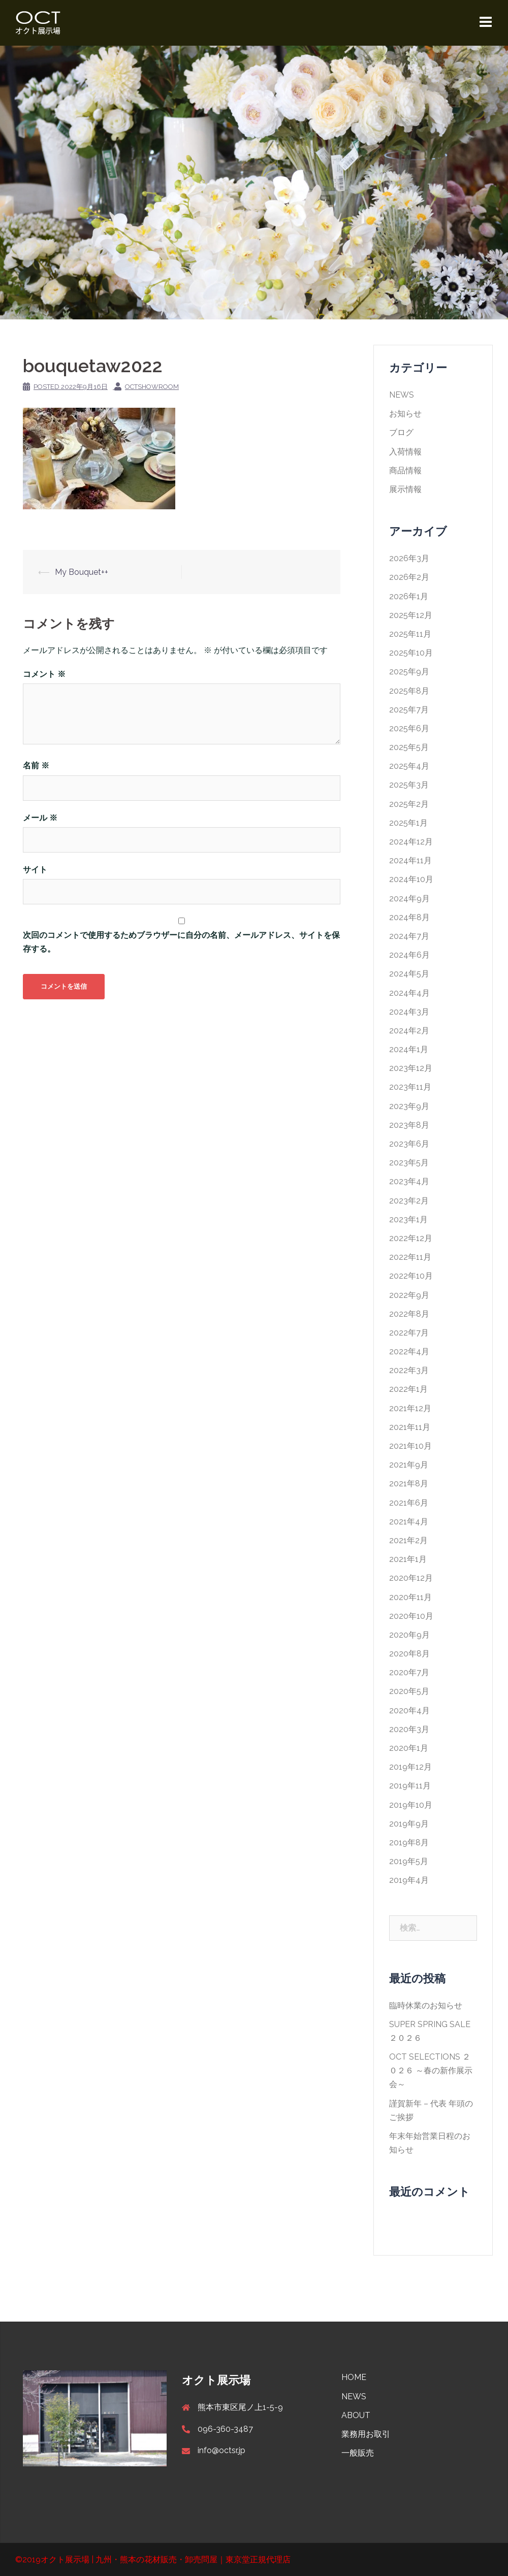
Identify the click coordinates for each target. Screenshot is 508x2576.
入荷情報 (405, 451)
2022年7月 (409, 1333)
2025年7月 (409, 709)
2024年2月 (409, 1030)
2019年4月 (409, 1880)
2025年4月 (409, 766)
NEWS (401, 395)
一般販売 (357, 2453)
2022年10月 (411, 1276)
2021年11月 (409, 1427)
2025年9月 (409, 671)
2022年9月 (409, 1295)
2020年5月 (409, 1691)
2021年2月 (408, 1540)
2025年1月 (408, 823)
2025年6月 (409, 728)
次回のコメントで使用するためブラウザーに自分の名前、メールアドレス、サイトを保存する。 (181, 942)
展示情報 (405, 489)
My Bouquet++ (81, 572)
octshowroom (152, 386)
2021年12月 (410, 1408)
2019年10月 (410, 1805)
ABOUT (355, 2415)
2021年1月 (408, 1559)
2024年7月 (409, 936)
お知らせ (405, 413)
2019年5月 (408, 1861)
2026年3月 (409, 558)
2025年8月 (409, 691)
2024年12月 (411, 841)
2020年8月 (409, 1653)
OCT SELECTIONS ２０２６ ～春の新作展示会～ (430, 2070)
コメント (44, 674)
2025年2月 (409, 804)
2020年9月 (409, 1635)
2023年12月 (410, 1068)
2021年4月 (408, 1521)
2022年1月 (408, 1389)
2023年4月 (409, 1181)
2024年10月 (411, 879)
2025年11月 (410, 634)
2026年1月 (408, 596)
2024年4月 (409, 993)
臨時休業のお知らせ (425, 2005)
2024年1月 (408, 1049)
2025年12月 (410, 615)
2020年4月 (409, 1710)
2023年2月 (409, 1200)
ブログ (401, 432)
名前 (36, 765)
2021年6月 (408, 1503)
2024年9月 (409, 898)
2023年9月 (409, 1106)
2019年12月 (410, 1767)
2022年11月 (410, 1257)
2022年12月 (410, 1238)
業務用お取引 (365, 2434)
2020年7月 (409, 1672)
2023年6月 (409, 1144)
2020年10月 (411, 1616)
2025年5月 (409, 747)
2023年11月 (410, 1087)
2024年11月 (410, 860)
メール (40, 818)
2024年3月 (409, 1012)
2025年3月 (409, 785)
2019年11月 (410, 1785)
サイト (35, 869)
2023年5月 (409, 1162)
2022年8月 (409, 1314)
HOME (353, 2377)
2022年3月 (409, 1370)
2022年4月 (409, 1351)
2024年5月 (409, 974)
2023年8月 (409, 1125)
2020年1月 (408, 1748)
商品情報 (405, 470)
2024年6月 (409, 955)
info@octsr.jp (221, 2450)
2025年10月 (411, 653)
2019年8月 (409, 1842)
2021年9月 (408, 1465)
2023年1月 (408, 1219)
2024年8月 (409, 917)
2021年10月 (410, 1446)
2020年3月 (409, 1729)
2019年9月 (409, 1824)
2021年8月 (408, 1483)
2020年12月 (411, 1578)
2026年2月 (409, 577)
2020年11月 (410, 1597)
